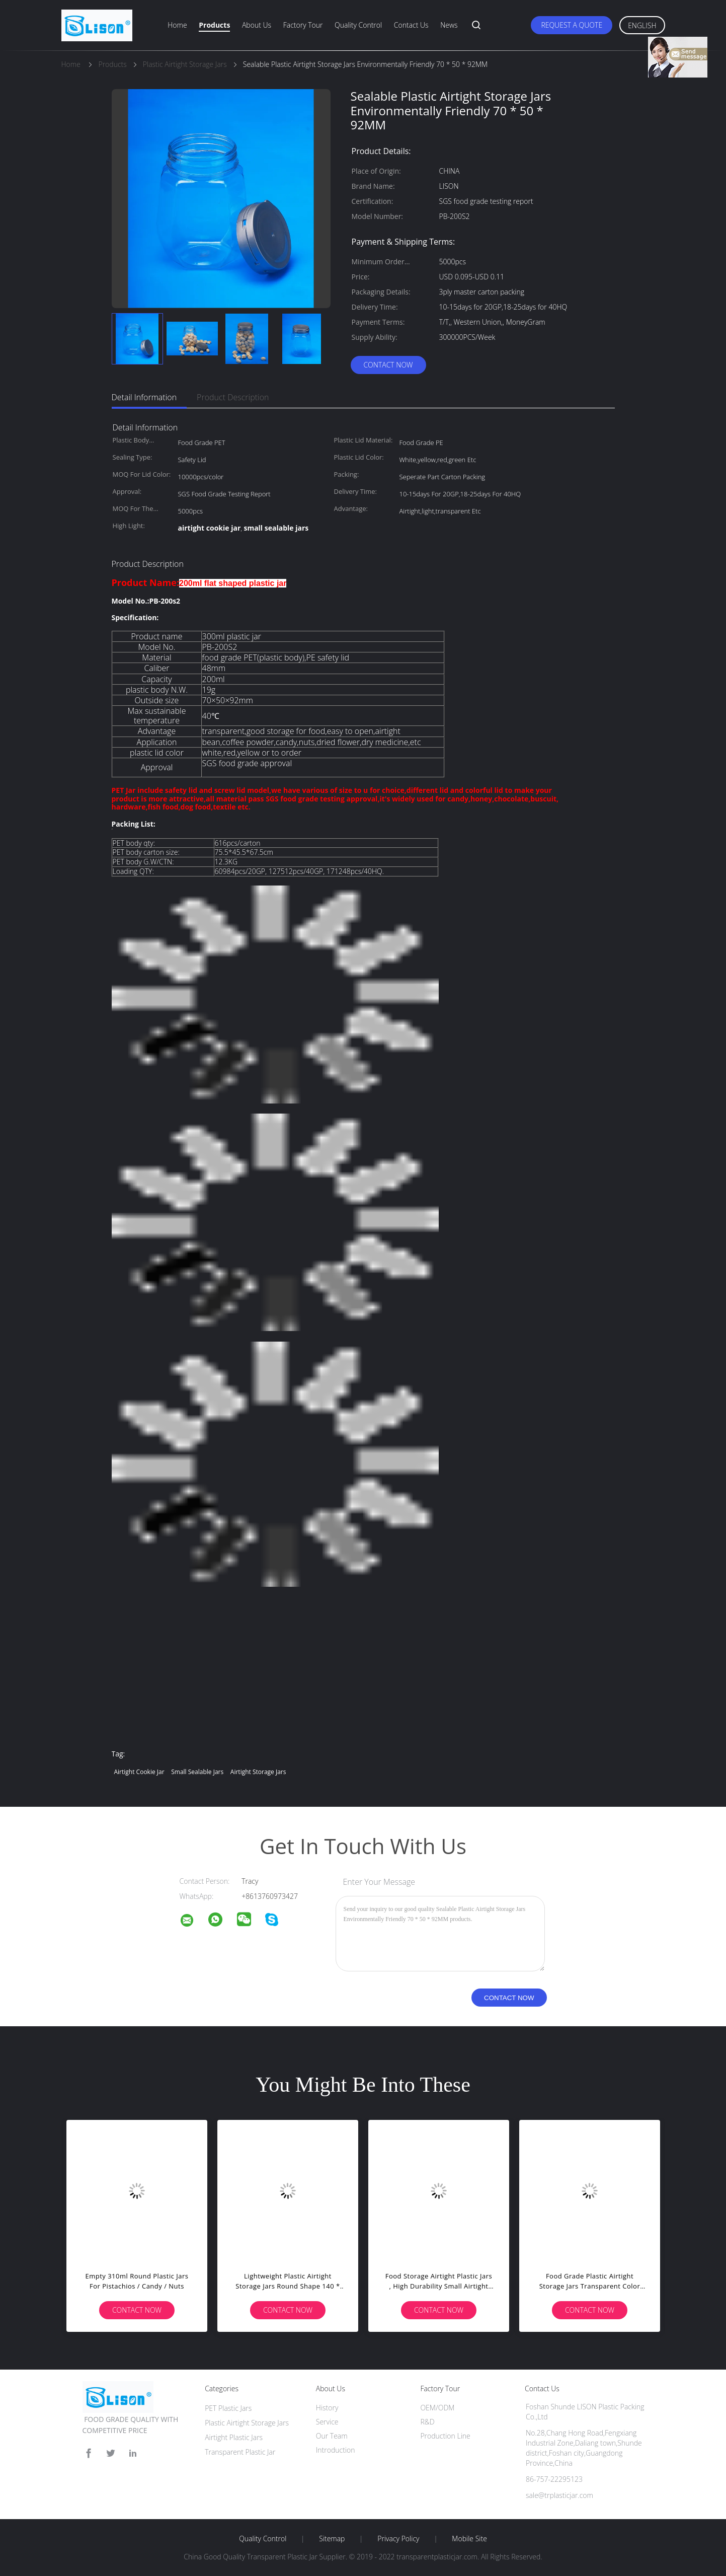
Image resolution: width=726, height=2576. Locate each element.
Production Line (445, 2436)
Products (214, 25)
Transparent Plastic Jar (240, 2452)
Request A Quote (571, 25)
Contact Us (411, 25)
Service (327, 2421)
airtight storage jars (258, 1772)
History (327, 2407)
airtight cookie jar (139, 1772)
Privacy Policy (398, 2538)
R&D (427, 2421)
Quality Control (358, 25)
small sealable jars (197, 1772)
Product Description (233, 397)
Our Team (332, 2436)
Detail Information (144, 397)
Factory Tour (303, 25)
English (642, 25)
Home (177, 25)
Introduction (335, 2450)
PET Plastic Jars (228, 2408)
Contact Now (388, 365)
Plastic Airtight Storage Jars (247, 2422)
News (448, 25)
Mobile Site (469, 2538)
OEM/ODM (437, 2407)
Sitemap (332, 2538)
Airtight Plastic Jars (234, 2437)
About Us (256, 25)
